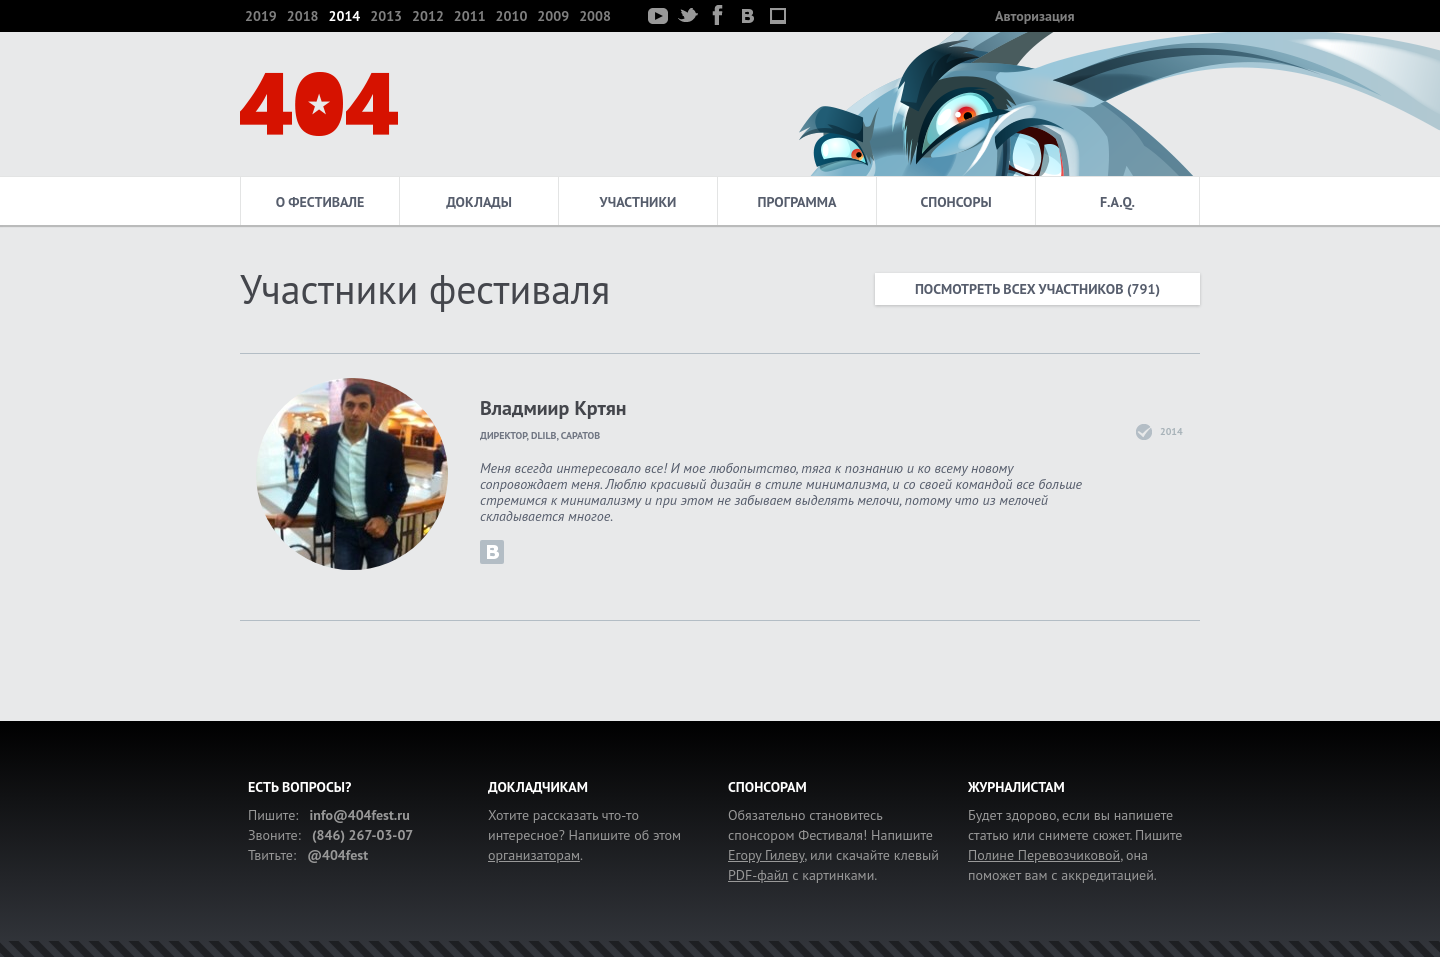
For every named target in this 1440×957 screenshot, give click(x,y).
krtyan (492, 552)
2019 (261, 16)
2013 (386, 16)
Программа (797, 202)
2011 (470, 16)
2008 (595, 16)
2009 (553, 16)
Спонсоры (955, 202)
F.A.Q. (1117, 202)
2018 (303, 16)
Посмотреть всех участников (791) (1037, 289)
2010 (512, 16)
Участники (638, 202)
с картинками (801, 875)
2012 (428, 16)
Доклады (479, 202)
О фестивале (320, 202)
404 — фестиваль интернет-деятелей (319, 104)
